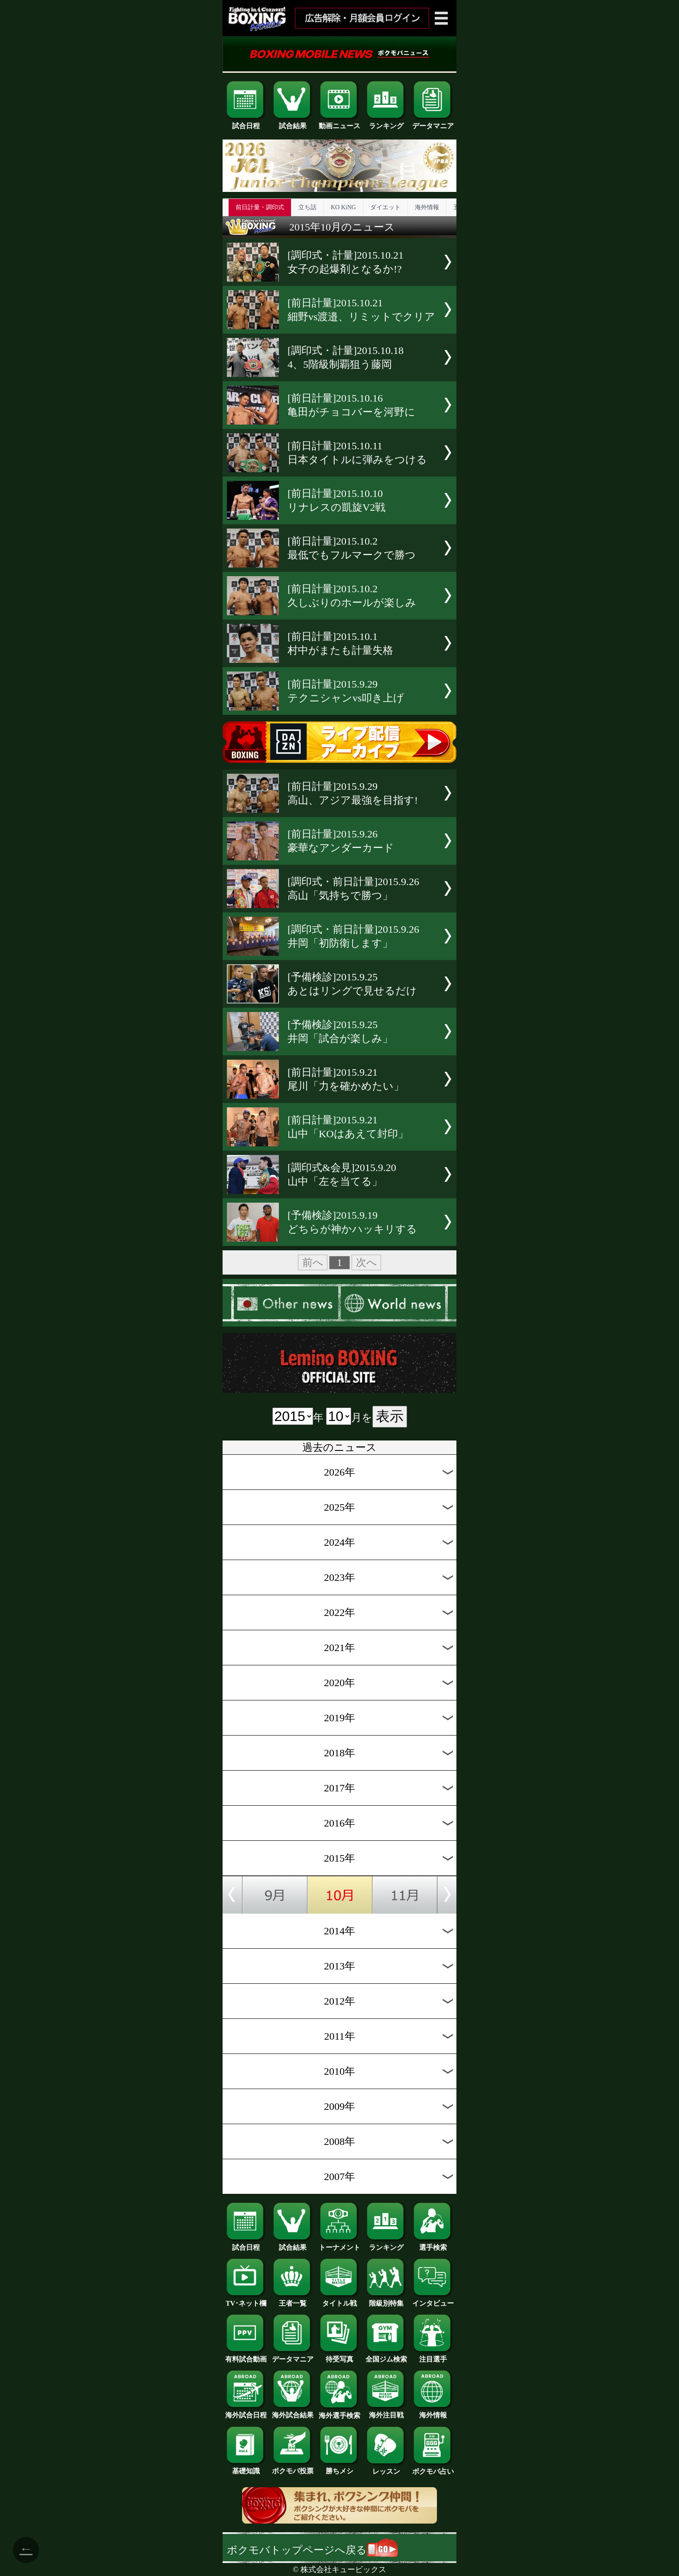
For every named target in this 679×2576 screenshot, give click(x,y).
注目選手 (433, 2356)
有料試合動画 (246, 2356)
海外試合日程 (246, 2412)
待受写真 (339, 2356)
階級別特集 (386, 2300)
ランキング (386, 123)
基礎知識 (246, 2468)
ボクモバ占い (433, 2468)
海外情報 (427, 207)
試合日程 (246, 123)
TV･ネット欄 (246, 2300)
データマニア (433, 123)
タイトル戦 (339, 2300)
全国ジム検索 (386, 2356)
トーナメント (339, 2244)
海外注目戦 (386, 2412)
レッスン (386, 2468)
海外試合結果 (293, 2412)
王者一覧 (293, 2300)
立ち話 (307, 207)
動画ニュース (339, 123)
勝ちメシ (339, 2468)
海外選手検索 (339, 2412)
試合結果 (293, 123)
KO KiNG (343, 207)
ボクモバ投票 (293, 2468)
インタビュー (433, 2300)
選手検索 (433, 2244)
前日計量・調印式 (260, 207)
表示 (390, 1416)
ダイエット (385, 207)
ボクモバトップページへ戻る (312, 2550)
